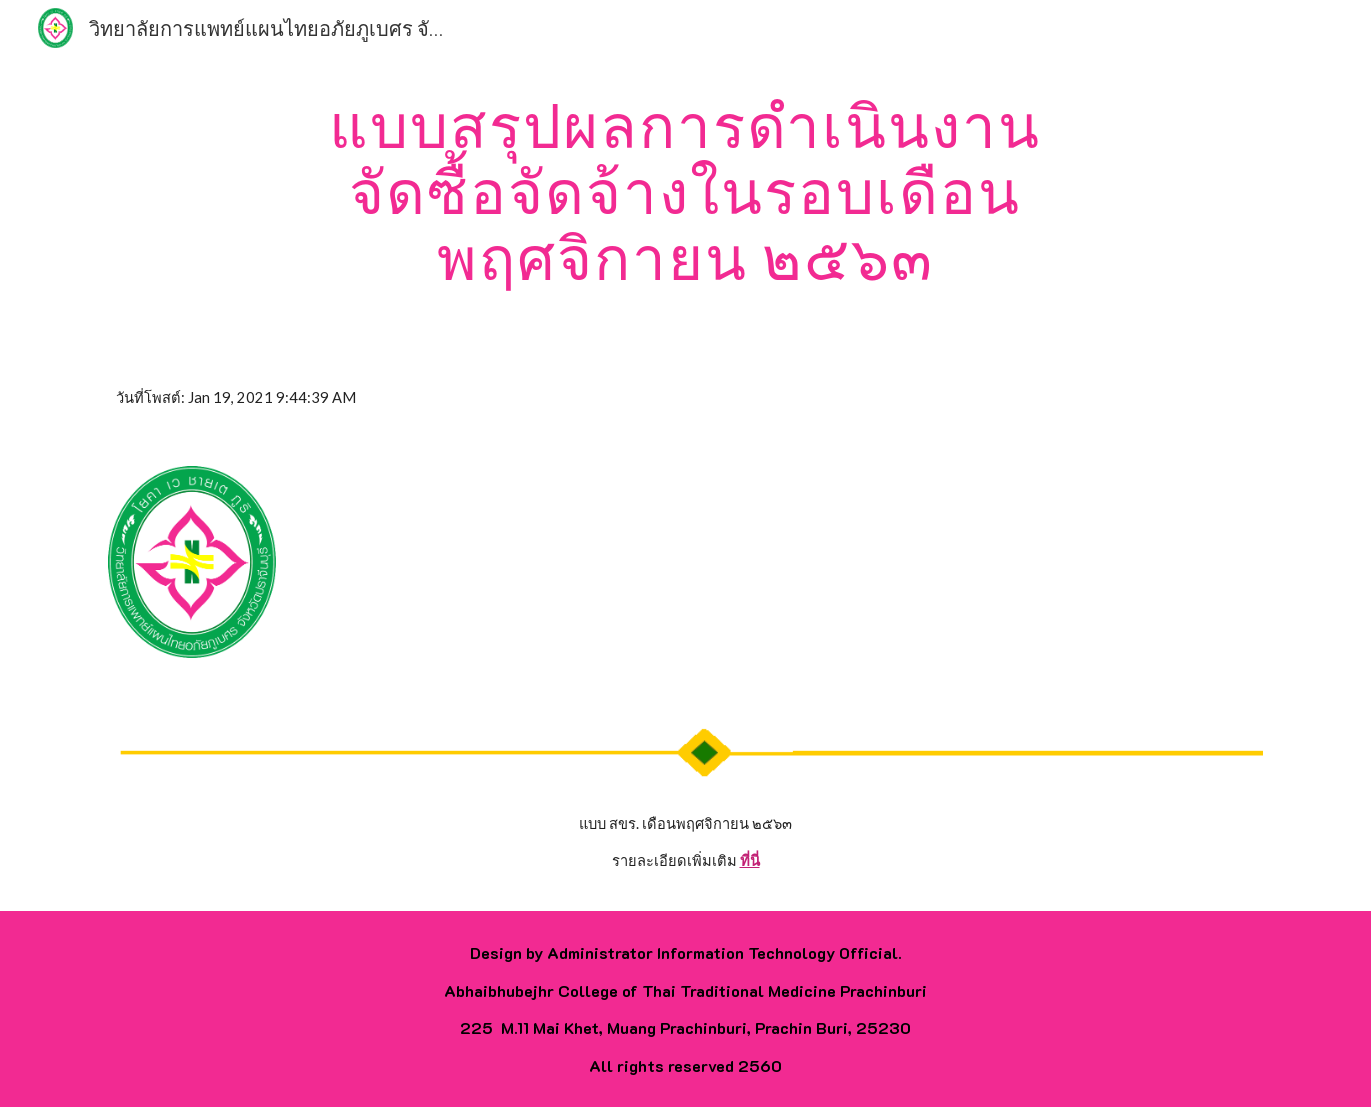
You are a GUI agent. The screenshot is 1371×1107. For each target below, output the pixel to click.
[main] (686, 191)
